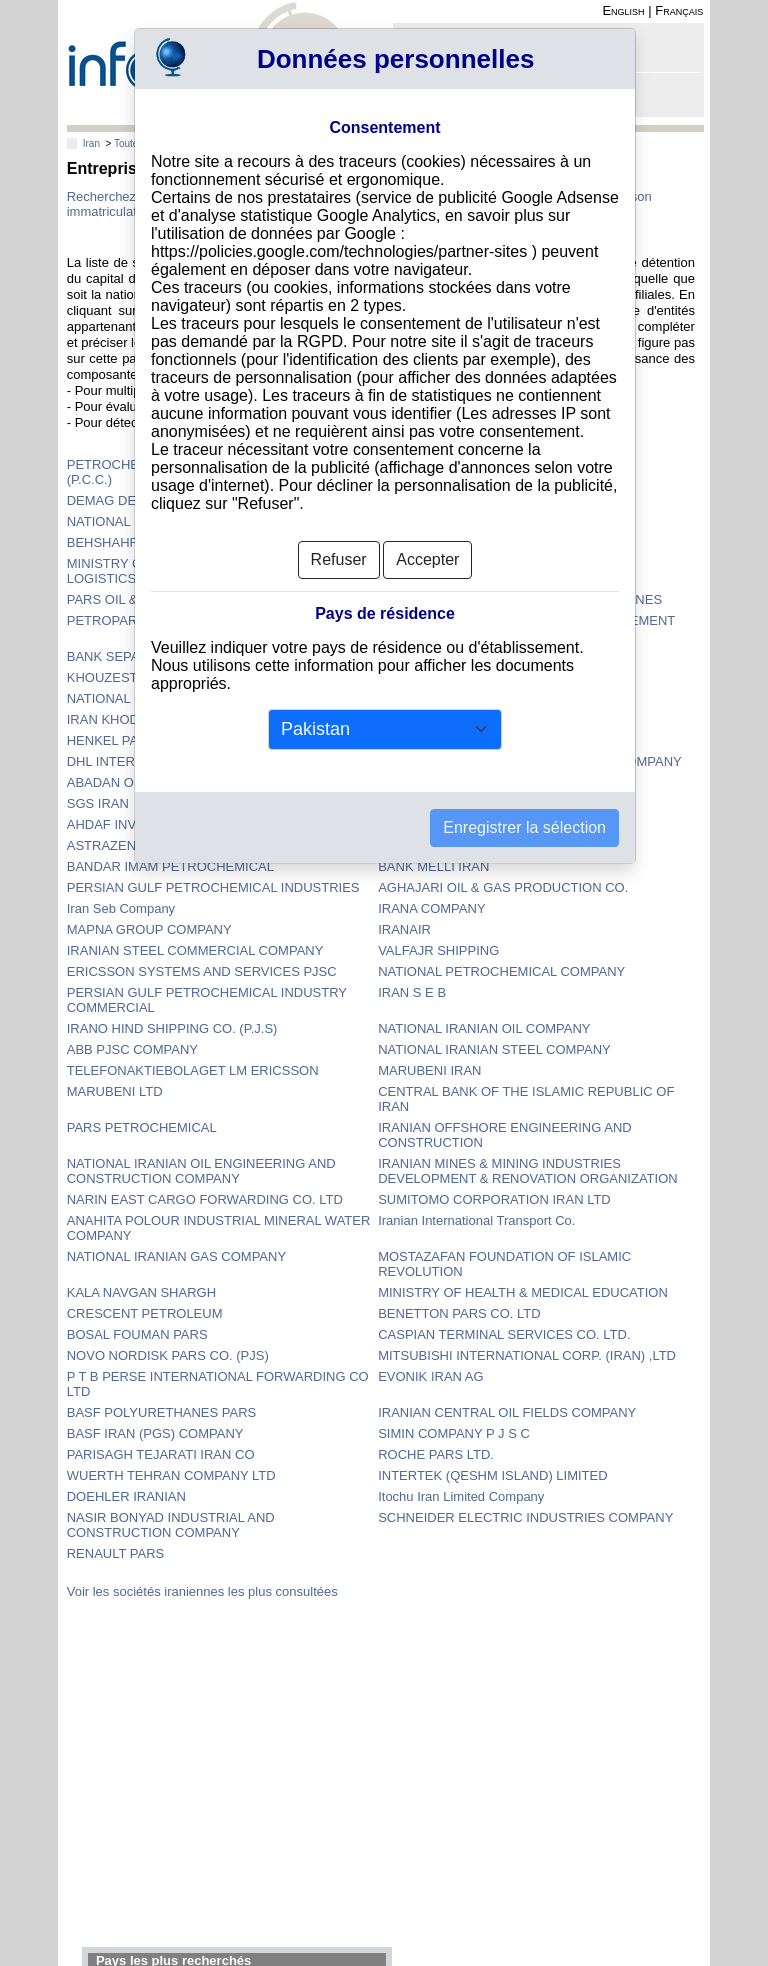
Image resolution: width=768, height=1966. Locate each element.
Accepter (427, 559)
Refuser (339, 559)
